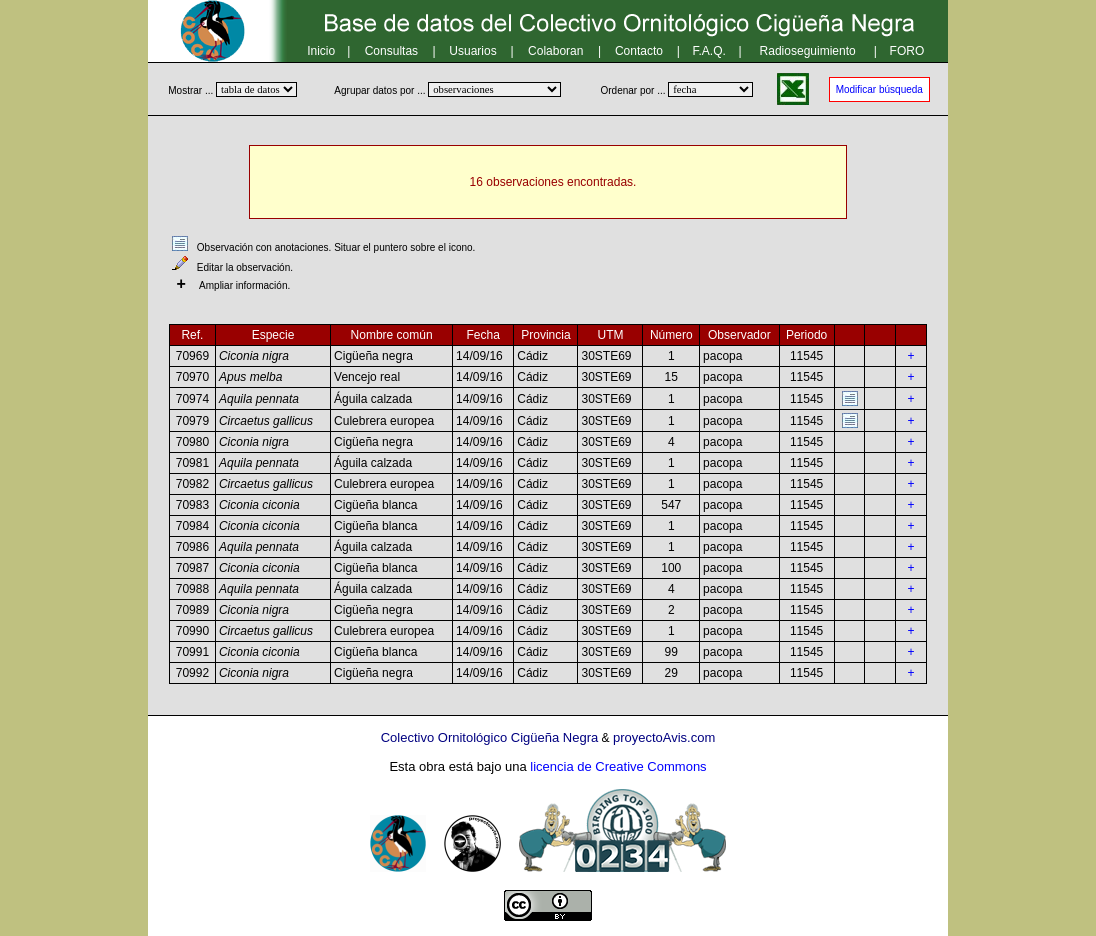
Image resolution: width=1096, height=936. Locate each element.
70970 (192, 377)
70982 (192, 484)
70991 (192, 652)
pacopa (722, 356)
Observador (739, 335)
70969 (192, 356)
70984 (192, 526)
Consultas (391, 51)
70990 (192, 631)
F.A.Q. (709, 51)
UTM (610, 335)
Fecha (483, 335)
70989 (192, 610)
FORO (907, 51)
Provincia (545, 335)
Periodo (806, 335)
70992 (192, 673)
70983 (192, 505)
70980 (192, 442)
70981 (192, 463)
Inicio (321, 51)
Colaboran (555, 51)
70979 (192, 421)
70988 (192, 589)
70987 (192, 568)
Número (671, 335)
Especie (273, 335)
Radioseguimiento (808, 51)
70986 (192, 547)
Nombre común (392, 335)
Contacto (639, 51)
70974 (192, 399)
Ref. (192, 335)
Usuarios (472, 51)
